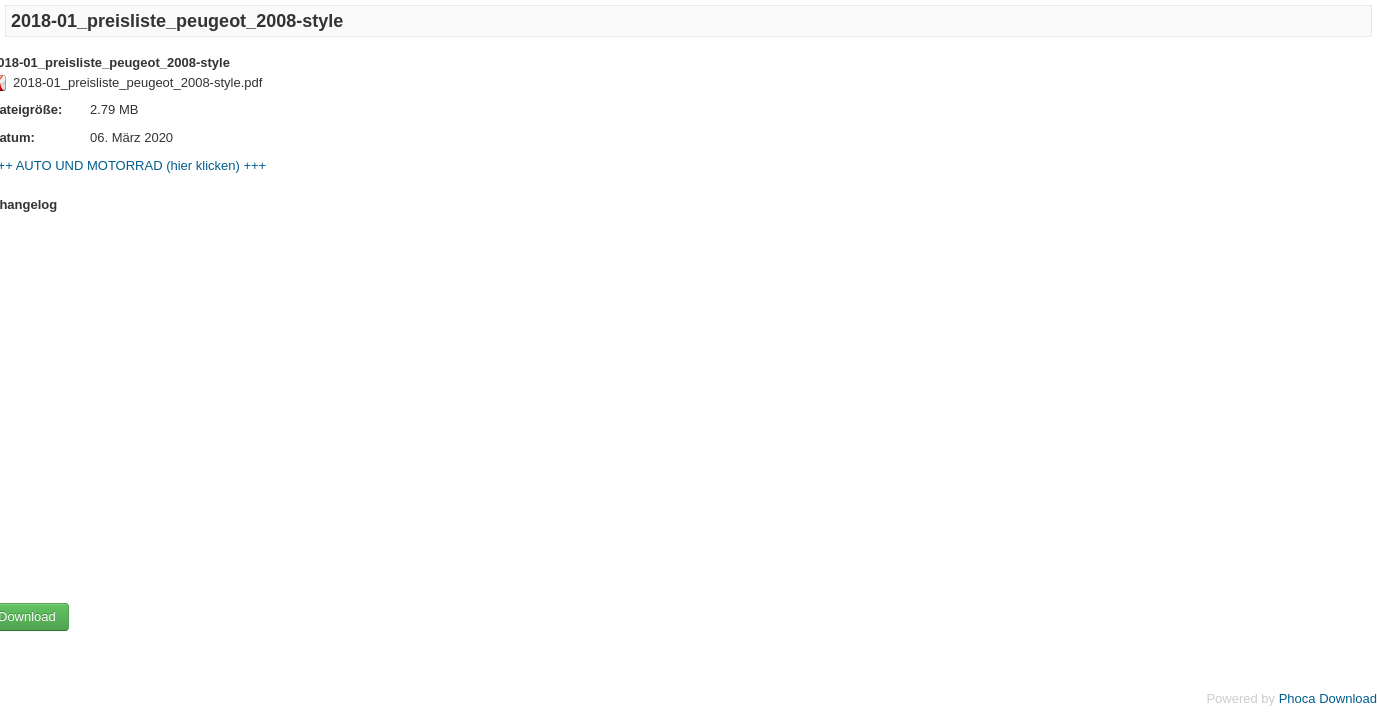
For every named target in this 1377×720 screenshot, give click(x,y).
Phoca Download (1328, 698)
